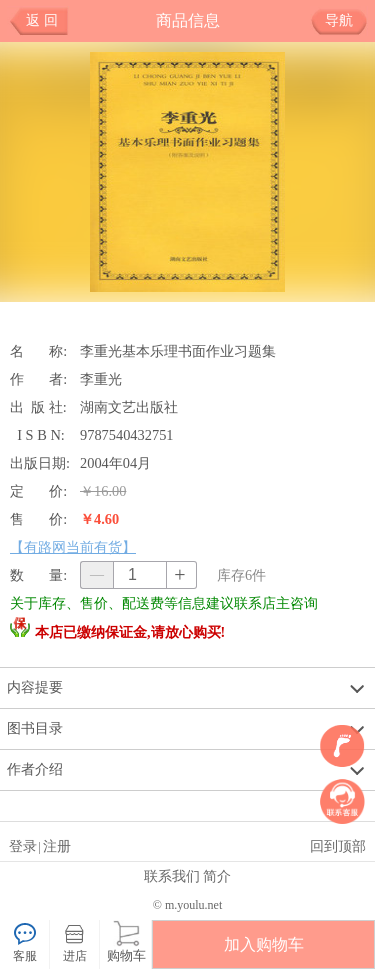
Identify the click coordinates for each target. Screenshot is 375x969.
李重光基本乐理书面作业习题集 (178, 351)
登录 (23, 846)
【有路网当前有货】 (73, 547)
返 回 (42, 20)
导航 (346, 21)
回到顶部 (338, 846)
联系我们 (172, 876)
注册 (57, 846)
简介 (217, 876)
